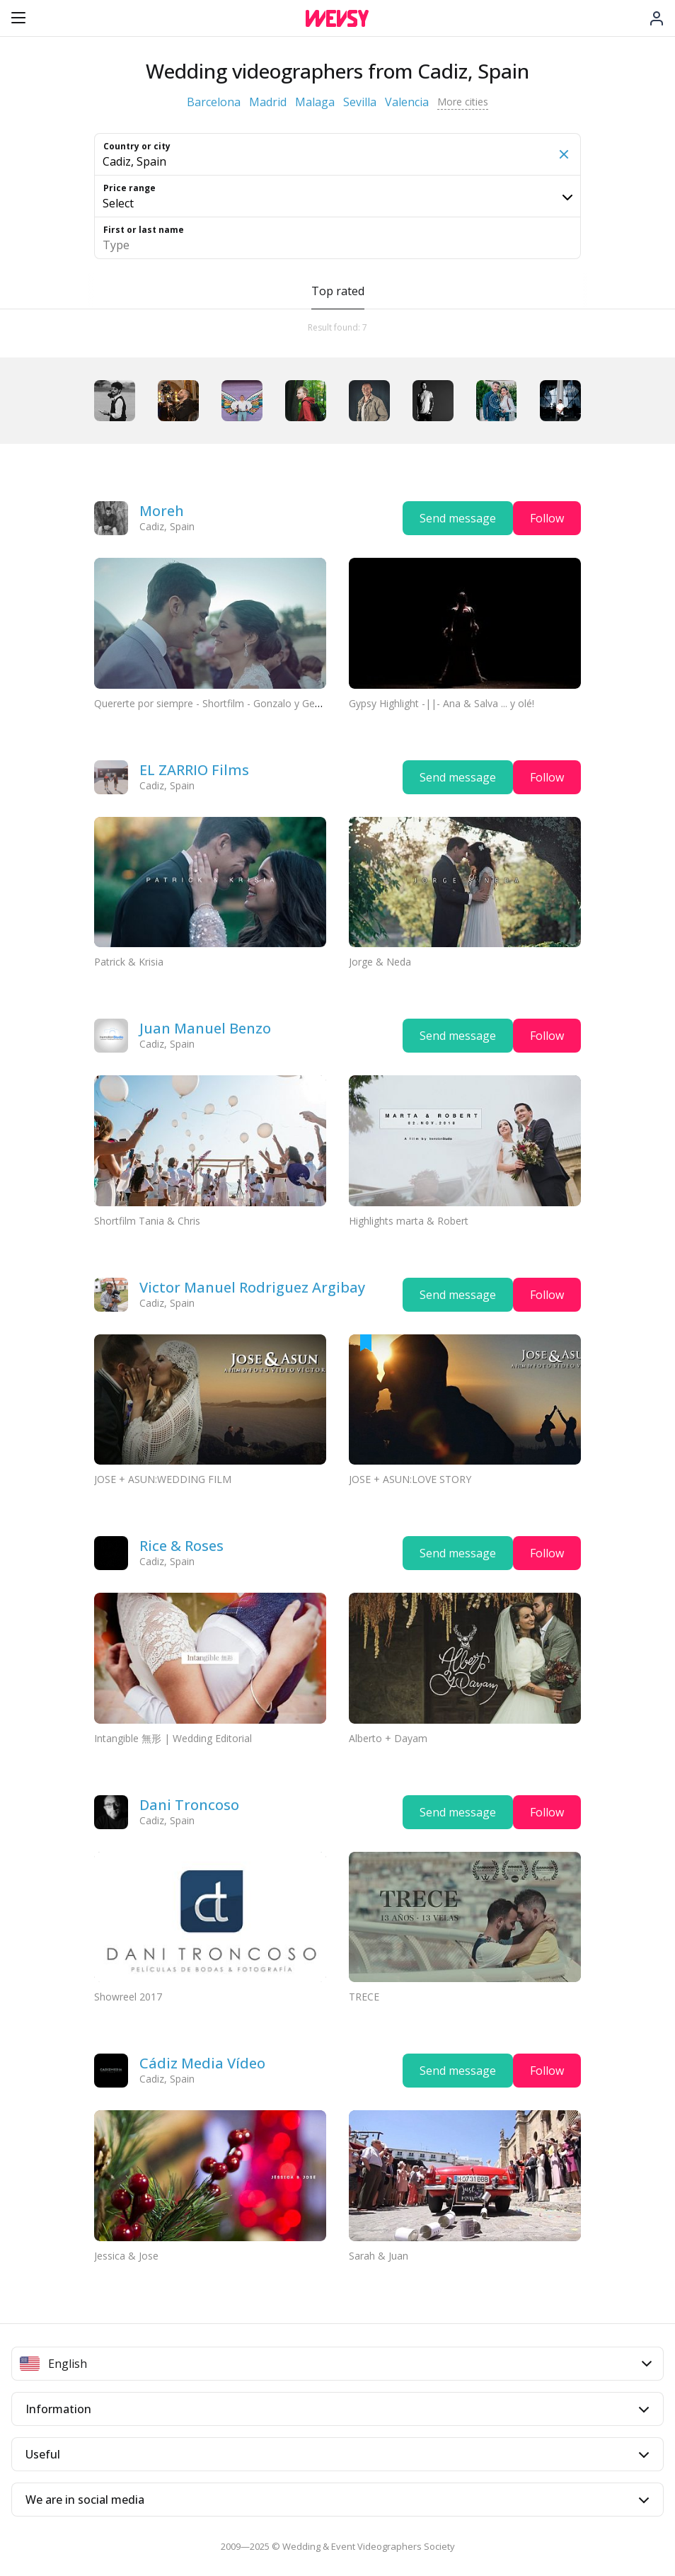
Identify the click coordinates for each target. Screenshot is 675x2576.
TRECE (364, 1996)
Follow (547, 518)
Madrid (268, 102)
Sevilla (359, 102)
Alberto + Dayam (388, 1738)
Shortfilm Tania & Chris (147, 1220)
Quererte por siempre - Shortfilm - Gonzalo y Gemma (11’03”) (235, 703)
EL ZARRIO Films (194, 769)
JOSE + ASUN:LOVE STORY (410, 1479)
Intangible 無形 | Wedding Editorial (173, 1738)
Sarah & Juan (378, 2255)
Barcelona (214, 102)
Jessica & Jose (126, 2255)
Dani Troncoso (189, 1804)
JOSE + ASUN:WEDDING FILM (162, 1479)
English (336, 2363)
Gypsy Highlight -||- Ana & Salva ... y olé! (441, 703)
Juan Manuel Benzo (205, 1028)
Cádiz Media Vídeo (202, 2063)
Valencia (407, 102)
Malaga (315, 102)
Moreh (161, 510)
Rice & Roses (181, 1545)
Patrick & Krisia (128, 961)
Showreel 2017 (128, 1996)
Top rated (337, 291)
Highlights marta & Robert (408, 1220)
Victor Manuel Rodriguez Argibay (252, 1287)
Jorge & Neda (380, 961)
